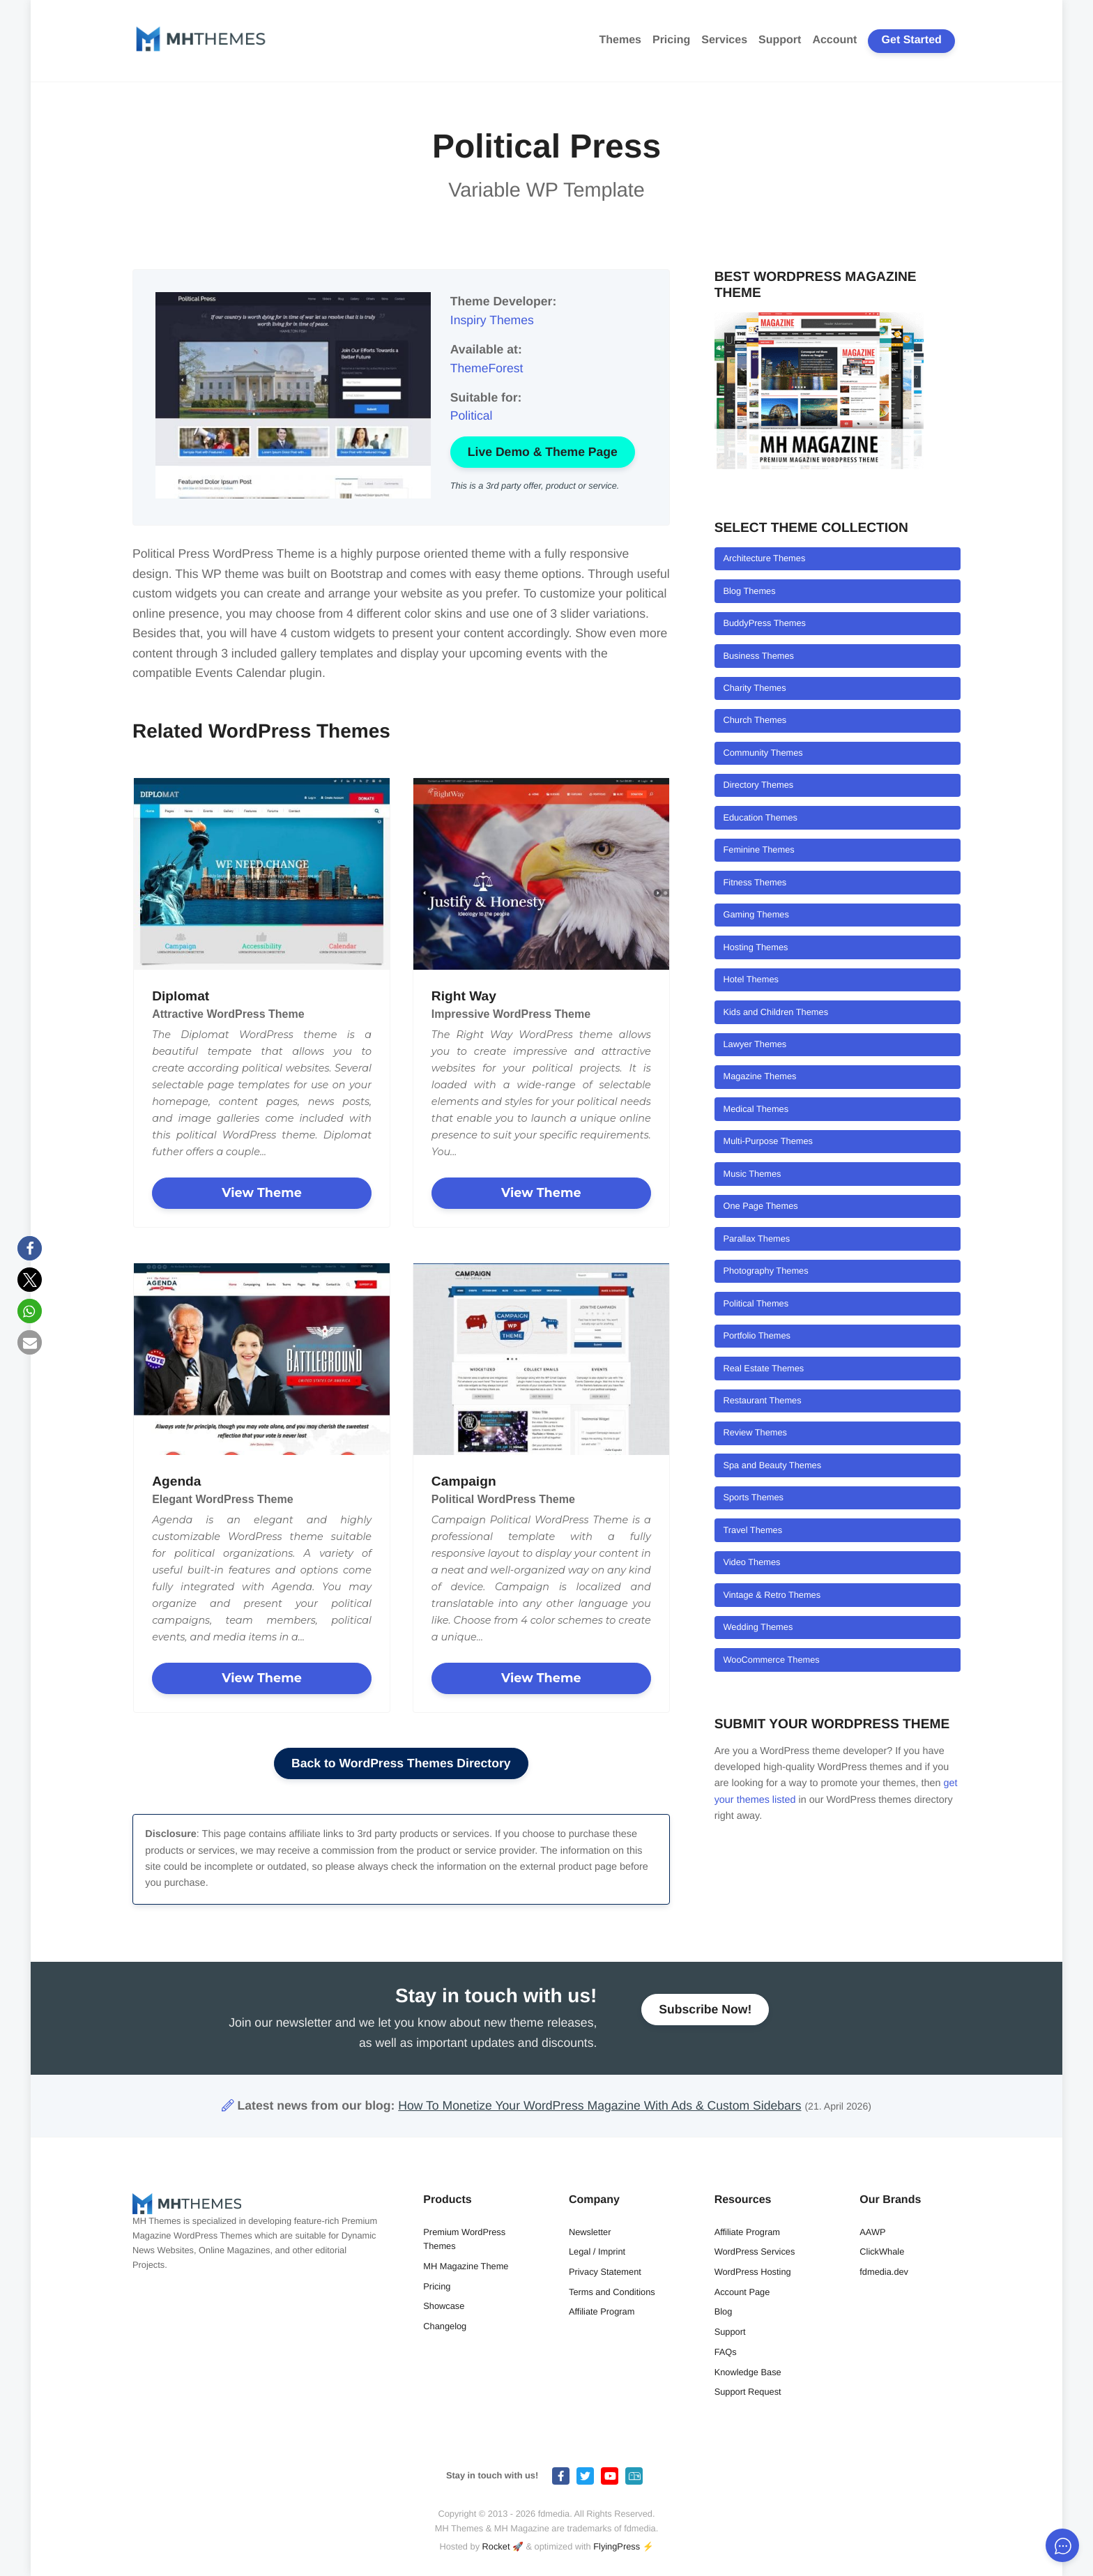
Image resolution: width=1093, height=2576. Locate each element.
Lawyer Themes (754, 1044)
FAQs (725, 2352)
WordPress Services (754, 2251)
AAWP (872, 2232)
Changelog (444, 2326)
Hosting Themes (755, 947)
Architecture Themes (764, 558)
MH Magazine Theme (465, 2266)
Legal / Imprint (597, 2251)
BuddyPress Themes (764, 623)
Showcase (443, 2306)
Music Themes (752, 1173)
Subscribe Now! (705, 2015)
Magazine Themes (759, 1076)
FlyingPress (616, 2546)
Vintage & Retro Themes (771, 1595)
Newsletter (590, 2232)
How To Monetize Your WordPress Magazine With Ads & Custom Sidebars (599, 2105)
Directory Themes (758, 784)
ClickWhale (881, 2251)
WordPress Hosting (752, 2271)
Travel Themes (752, 1530)
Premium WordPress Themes (464, 2239)
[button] (29, 1248)
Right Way (463, 996)
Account (834, 40)
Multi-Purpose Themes (768, 1141)
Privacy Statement (605, 2271)
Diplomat (180, 996)
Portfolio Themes (756, 1335)
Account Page (742, 2292)
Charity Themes (754, 688)
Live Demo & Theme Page (543, 452)
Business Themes (758, 655)
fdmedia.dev (883, 2271)
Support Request (747, 2391)
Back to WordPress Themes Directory (401, 1763)
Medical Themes (755, 1109)
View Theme (262, 1192)
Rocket (496, 2546)
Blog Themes (749, 591)
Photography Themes (765, 1270)
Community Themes (762, 752)
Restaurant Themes (762, 1400)
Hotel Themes (750, 979)
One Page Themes (760, 1206)
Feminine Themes (758, 849)
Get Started (912, 40)
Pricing (671, 40)
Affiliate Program (601, 2311)
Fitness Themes (754, 882)
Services (724, 40)
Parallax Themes (756, 1238)
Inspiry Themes (492, 320)
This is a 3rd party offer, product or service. (535, 485)
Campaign (463, 1481)
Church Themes (754, 720)
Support (779, 40)
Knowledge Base (747, 2372)
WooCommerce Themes (771, 1659)
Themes (620, 40)
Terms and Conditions (612, 2292)
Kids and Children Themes (775, 1012)
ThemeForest (486, 368)
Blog (723, 2311)
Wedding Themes (758, 1627)
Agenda (176, 1481)
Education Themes (760, 817)
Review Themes (755, 1432)
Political (471, 415)
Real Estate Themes (763, 1368)
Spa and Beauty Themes (772, 1465)
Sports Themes (753, 1497)
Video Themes (751, 1562)
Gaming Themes (755, 914)
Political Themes (755, 1303)
